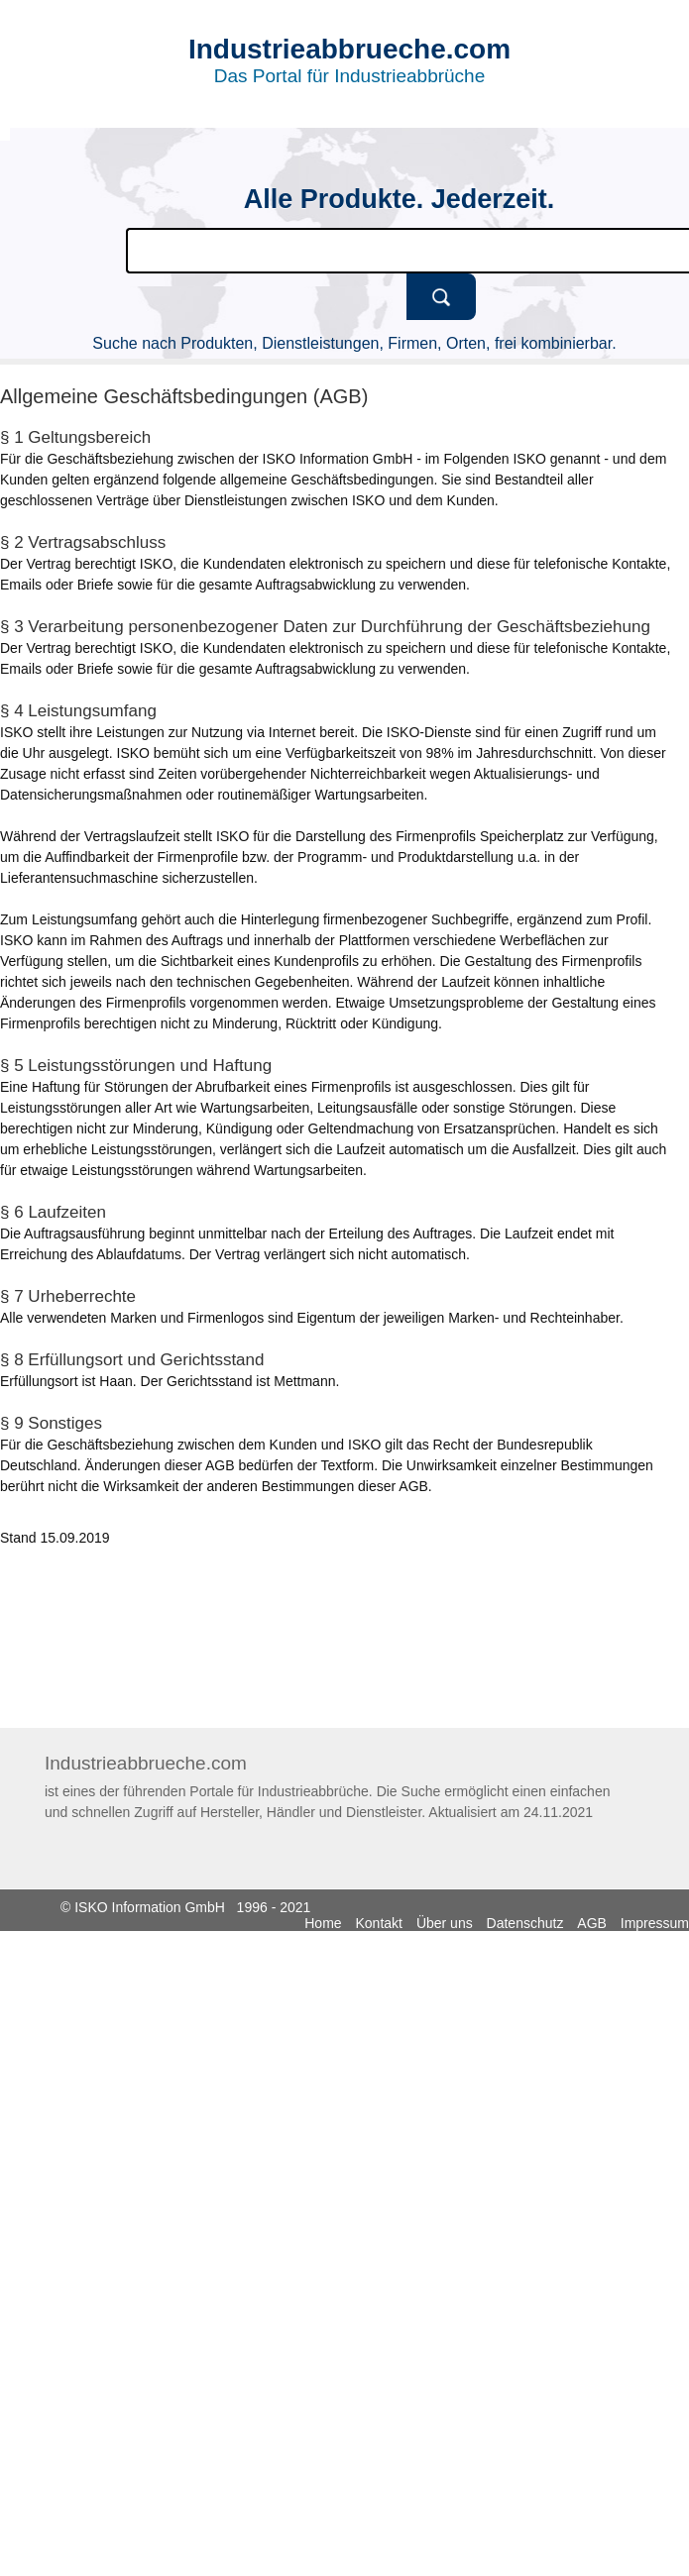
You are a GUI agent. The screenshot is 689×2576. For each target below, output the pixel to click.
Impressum (655, 1923)
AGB (592, 1923)
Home (322, 1923)
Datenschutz (525, 1923)
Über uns (444, 1923)
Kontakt (379, 1923)
